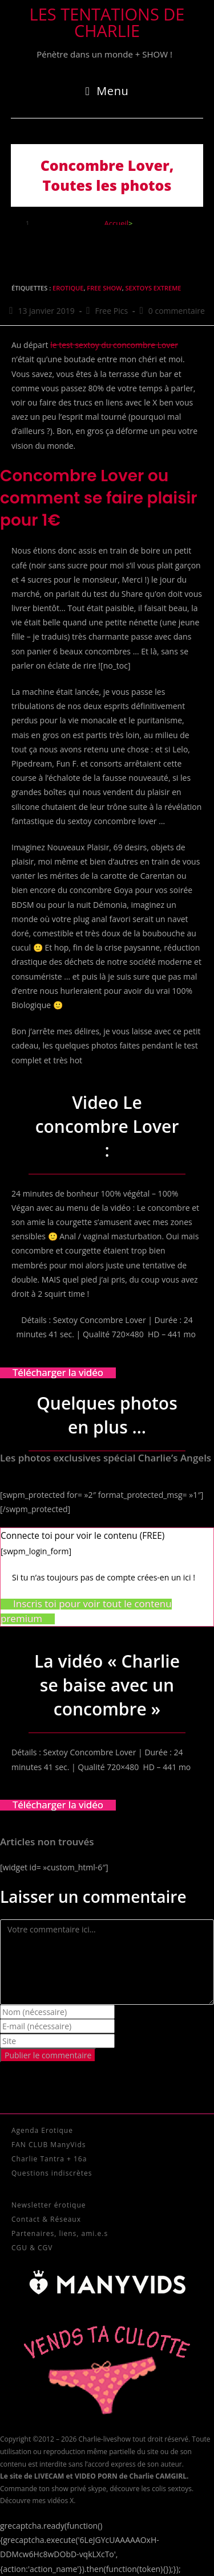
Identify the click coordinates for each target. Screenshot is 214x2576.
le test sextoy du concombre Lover (114, 344)
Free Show (104, 288)
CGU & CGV (32, 2248)
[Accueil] (116, 223)
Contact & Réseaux (46, 2219)
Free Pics (111, 310)
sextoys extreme (153, 288)
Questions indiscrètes (51, 2173)
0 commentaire (176, 310)
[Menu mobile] (107, 91)
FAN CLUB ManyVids (48, 2144)
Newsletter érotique (48, 2205)
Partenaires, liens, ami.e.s (59, 2233)
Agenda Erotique (42, 2130)
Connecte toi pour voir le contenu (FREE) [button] (82, 1536)
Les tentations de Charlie (107, 22)
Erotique (68, 288)
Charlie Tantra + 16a (49, 2159)
